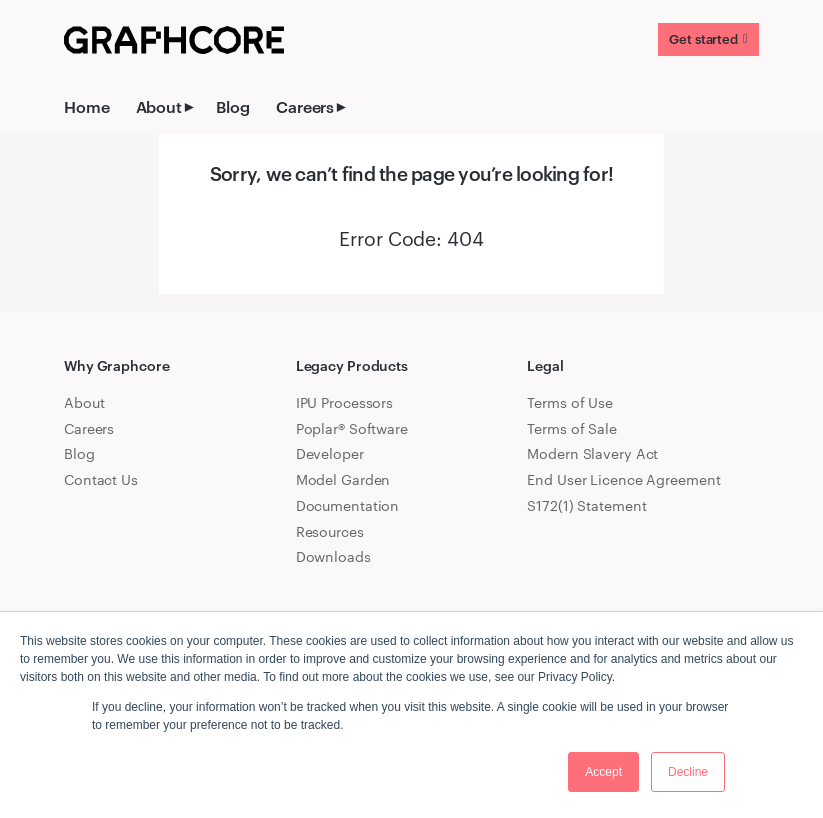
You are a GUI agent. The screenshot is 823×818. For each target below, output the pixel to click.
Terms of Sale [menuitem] (572, 428)
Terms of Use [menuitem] (570, 402)
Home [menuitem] (87, 106)
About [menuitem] (159, 106)
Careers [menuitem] (305, 106)
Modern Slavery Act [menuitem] (592, 453)
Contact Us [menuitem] (101, 479)
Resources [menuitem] (330, 531)
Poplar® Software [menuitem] (352, 428)
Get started (703, 39)
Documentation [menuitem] (348, 505)
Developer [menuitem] (330, 453)
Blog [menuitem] (233, 106)
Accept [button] (603, 772)
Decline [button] (688, 772)
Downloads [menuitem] (333, 556)
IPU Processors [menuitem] (344, 402)
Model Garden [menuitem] (343, 479)
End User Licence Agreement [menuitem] (623, 479)
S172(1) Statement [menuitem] (586, 505)
